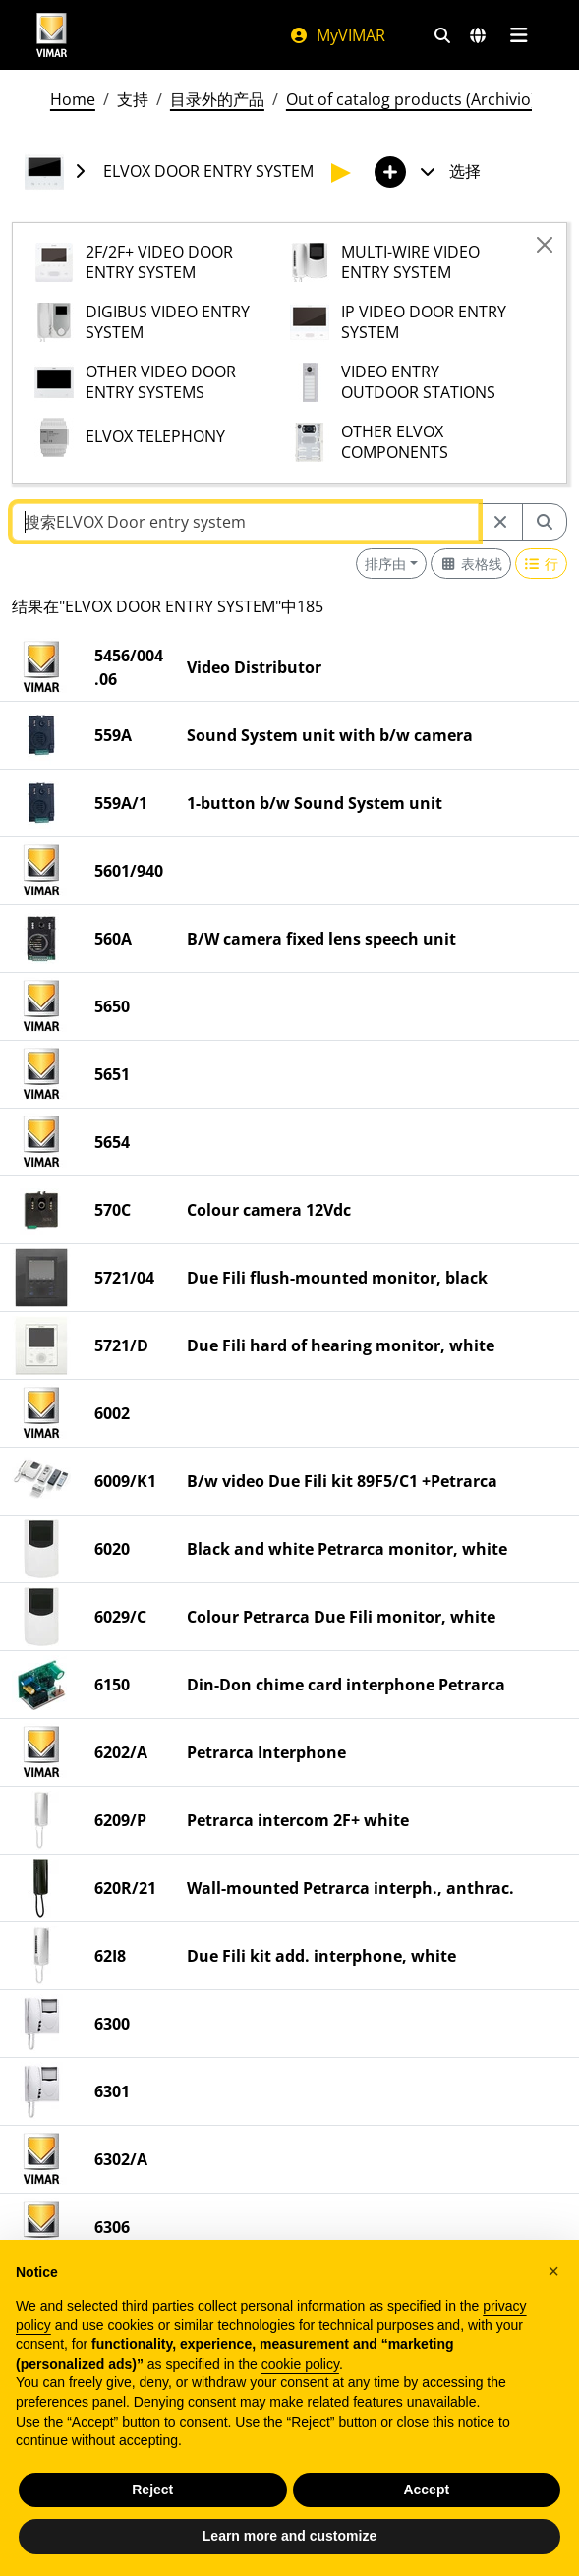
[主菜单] (519, 35)
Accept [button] (426, 2489)
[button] (553, 2271)
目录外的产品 (217, 99)
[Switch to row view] (541, 563)
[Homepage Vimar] (52, 35)
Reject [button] (152, 2489)
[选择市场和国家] (478, 35)
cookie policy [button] (300, 2364)
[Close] (544, 245)
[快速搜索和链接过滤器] (442, 35)
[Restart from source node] (500, 522)
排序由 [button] (385, 563)
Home (72, 99)
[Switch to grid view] (471, 563)
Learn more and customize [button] (289, 2536)
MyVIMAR (337, 35)
